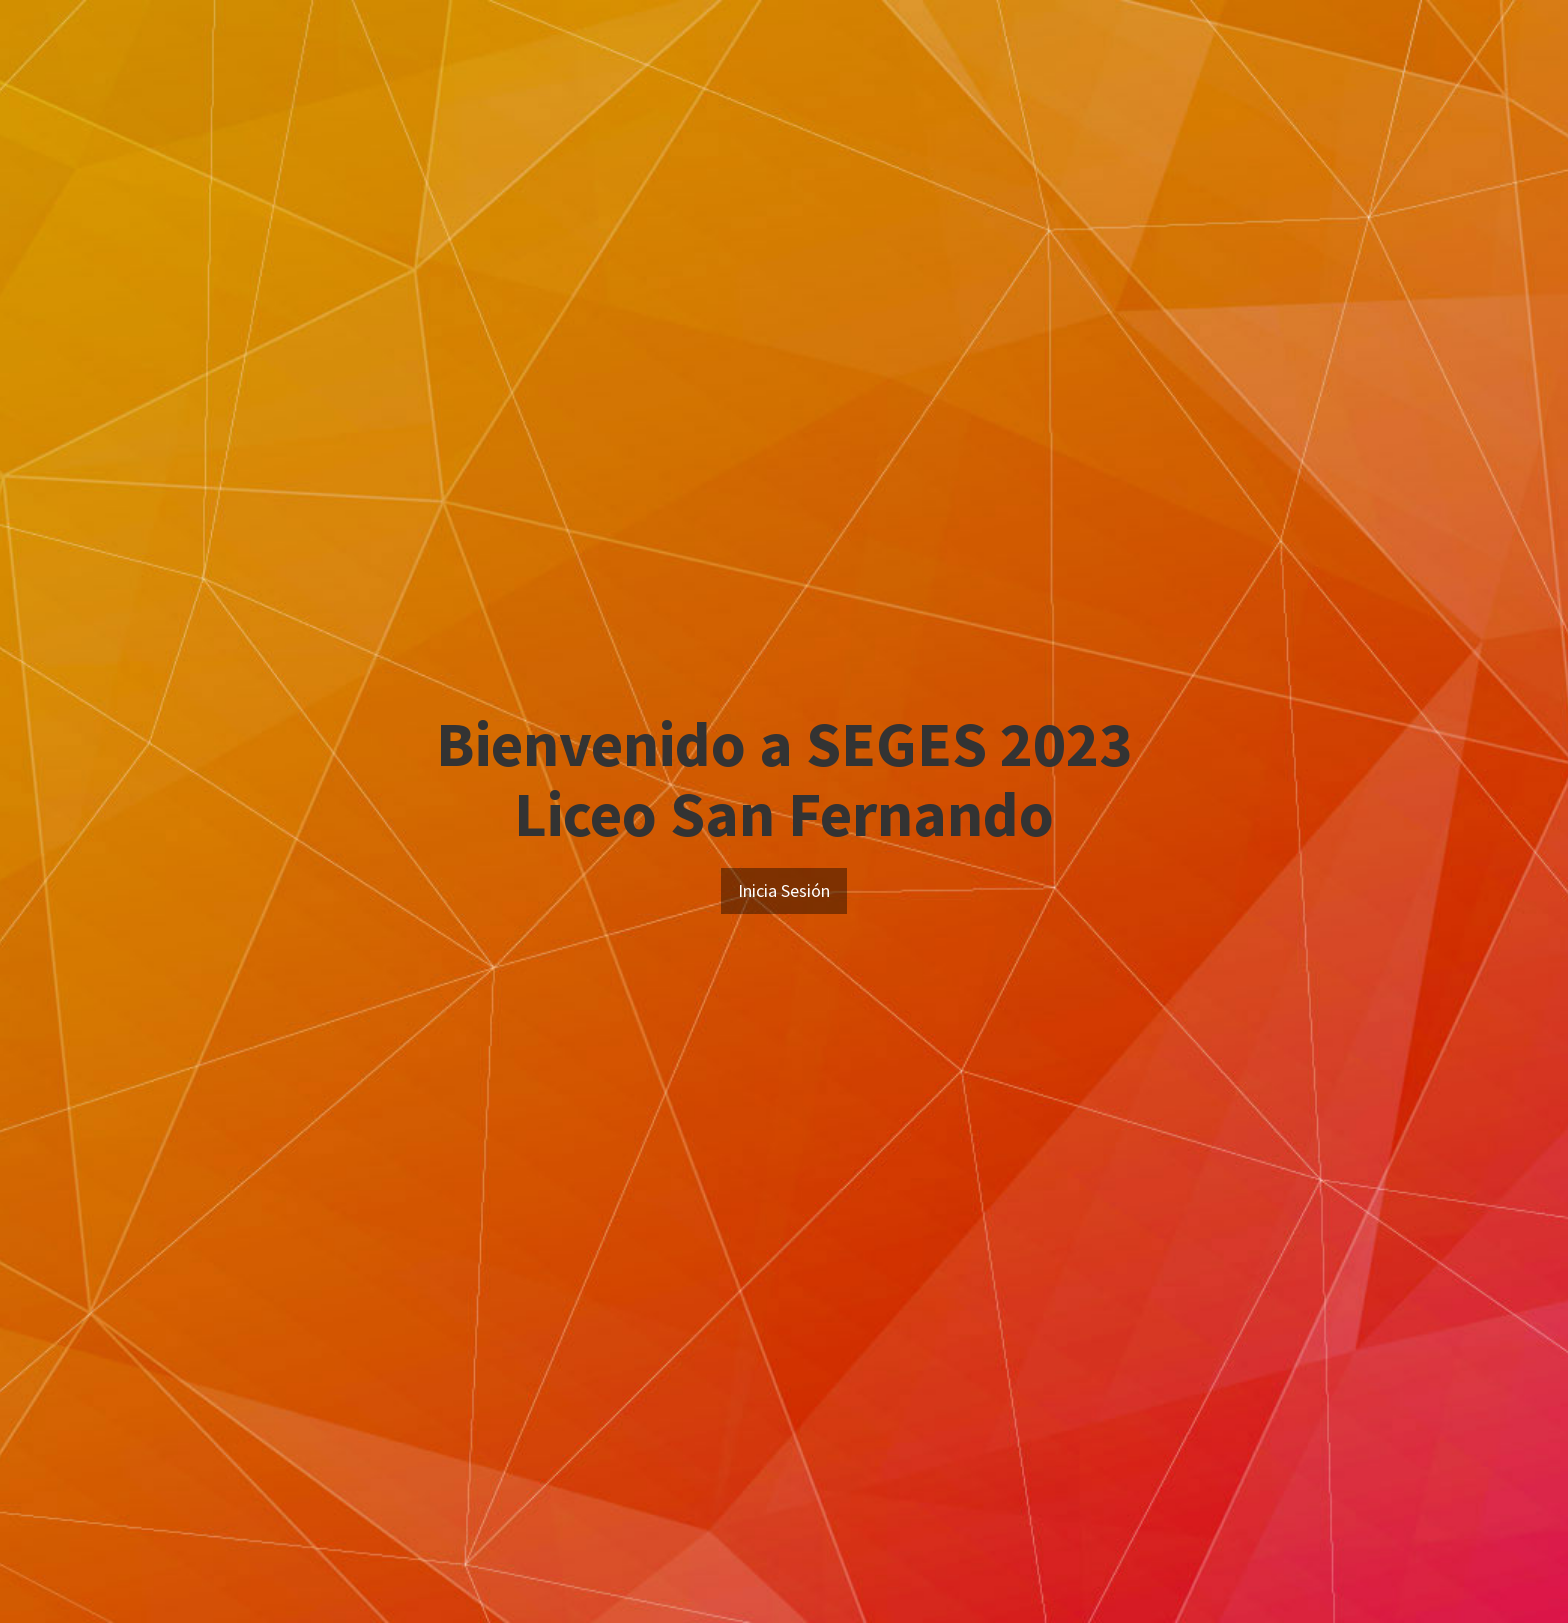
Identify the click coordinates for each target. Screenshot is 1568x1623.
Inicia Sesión (784, 890)
